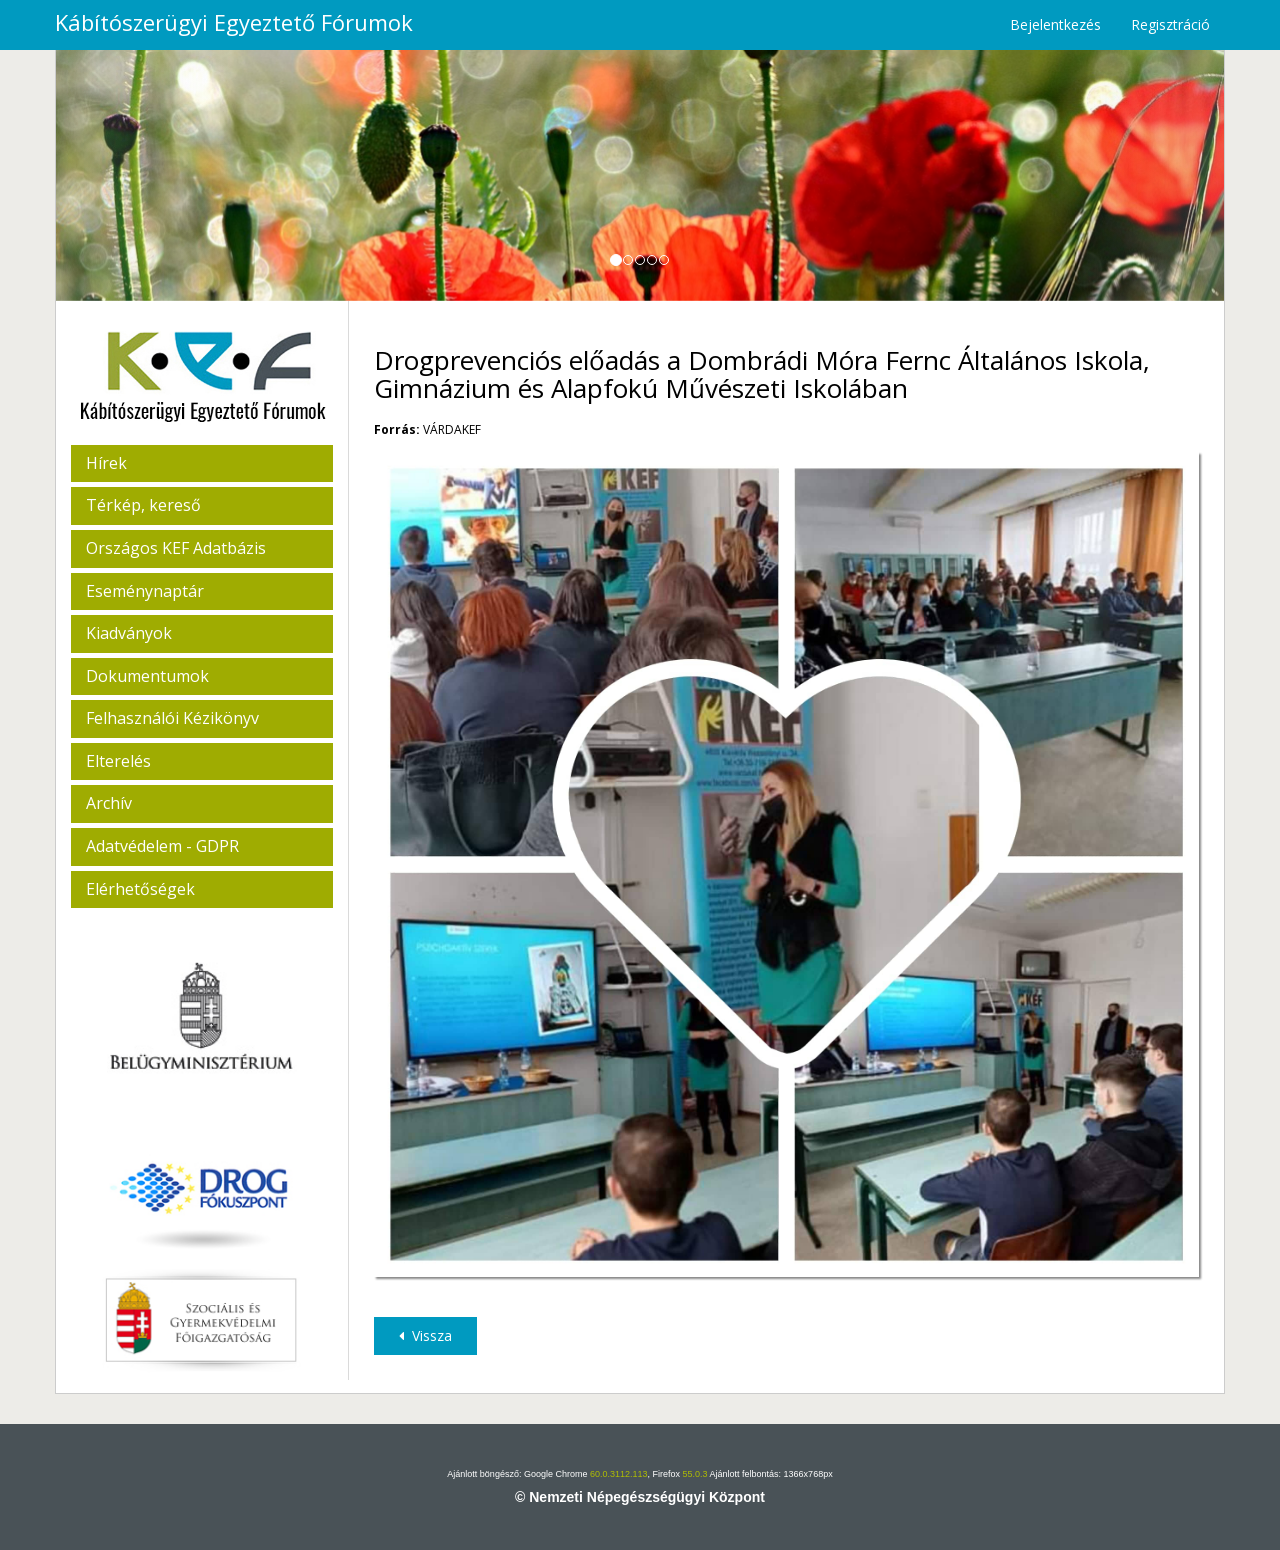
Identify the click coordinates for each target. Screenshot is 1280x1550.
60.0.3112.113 (619, 1474)
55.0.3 (695, 1474)
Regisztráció (1170, 24)
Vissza (425, 1335)
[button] (143, 175)
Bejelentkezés (1055, 24)
